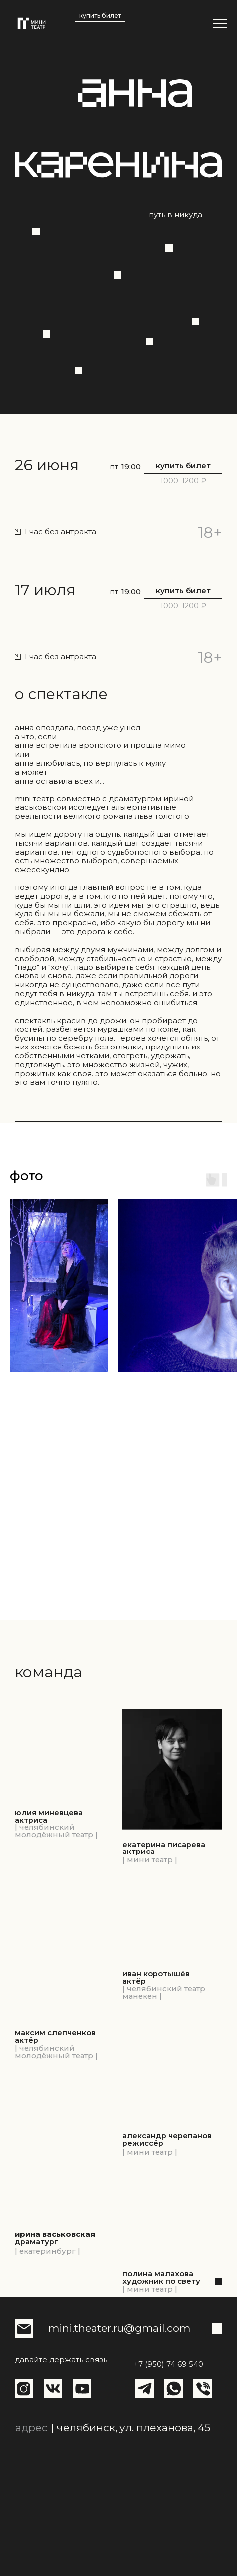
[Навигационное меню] (220, 24)
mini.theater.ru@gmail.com (119, 2328)
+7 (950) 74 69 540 (168, 2364)
